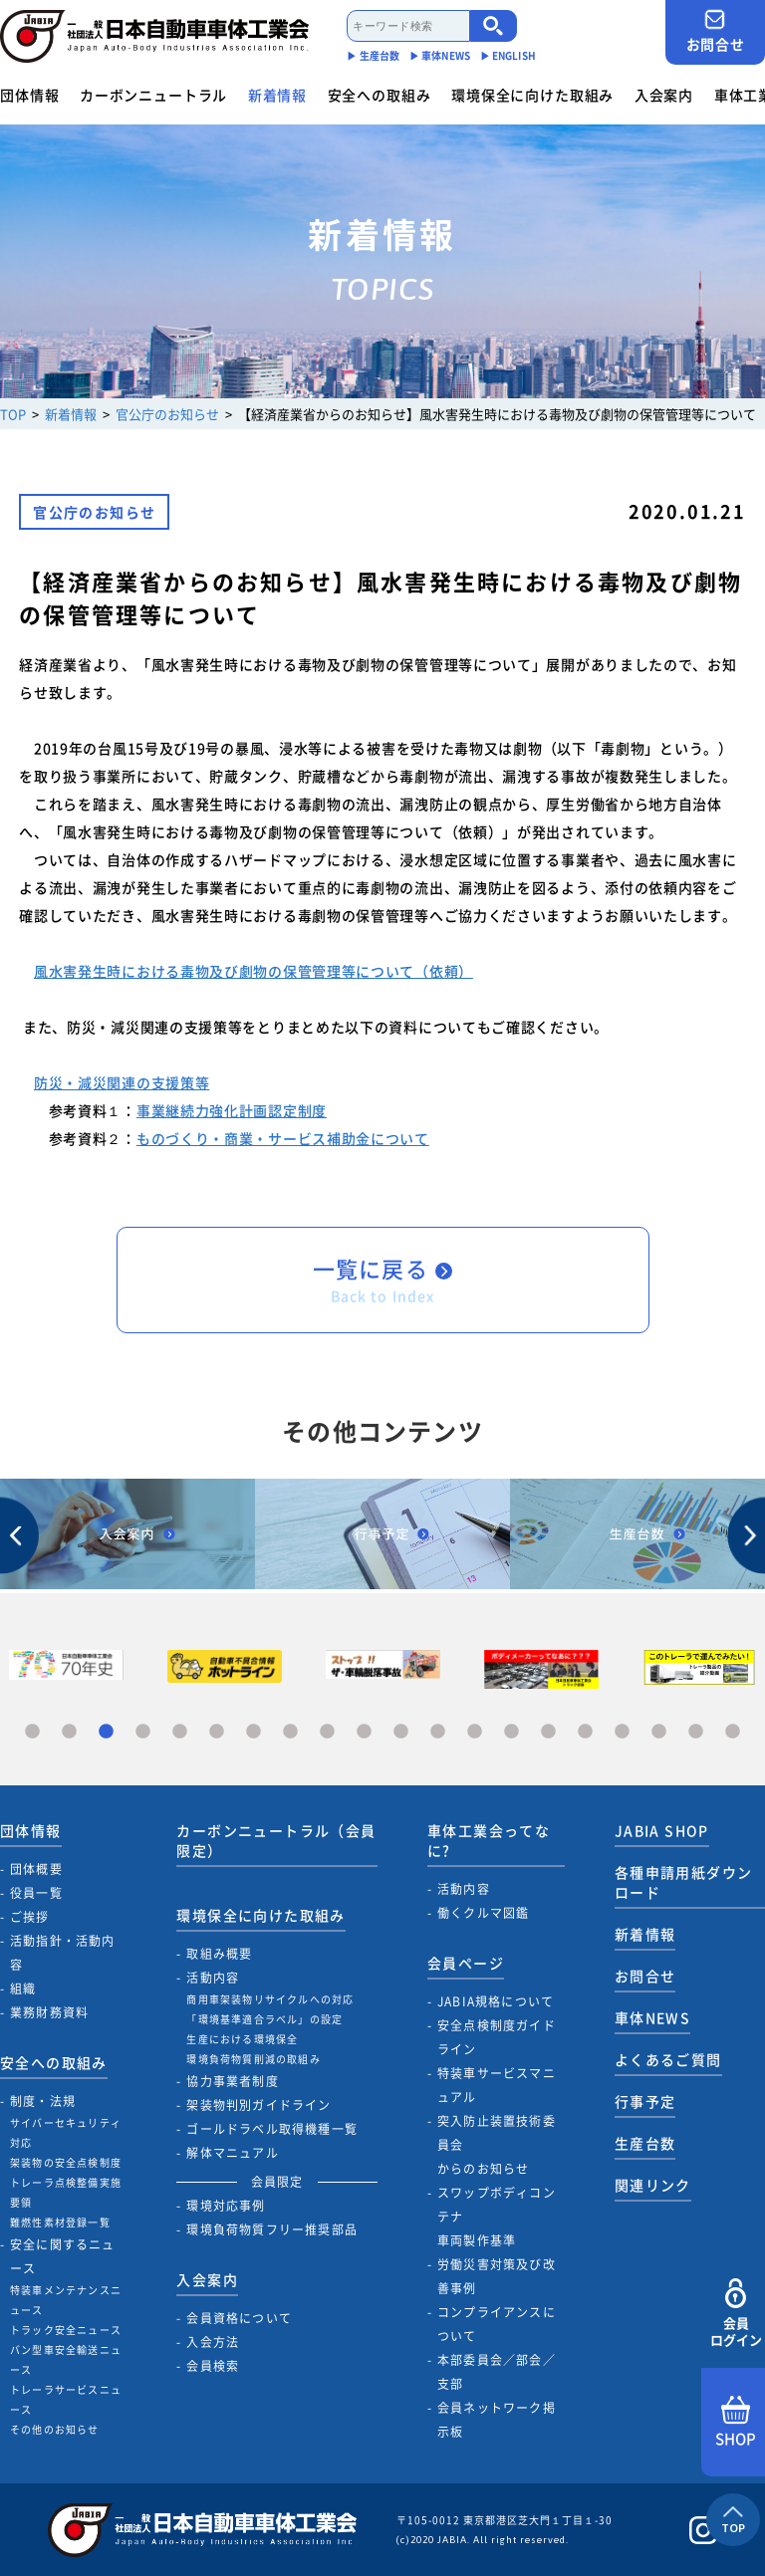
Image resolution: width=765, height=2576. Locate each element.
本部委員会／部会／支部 (496, 2372)
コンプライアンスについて (496, 2324)
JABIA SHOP (662, 1830)
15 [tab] (548, 1732)
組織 (23, 1988)
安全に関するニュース (63, 2256)
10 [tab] (364, 1732)
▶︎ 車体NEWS (439, 55)
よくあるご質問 (668, 2059)
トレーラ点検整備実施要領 (66, 2192)
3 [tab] (106, 1732)
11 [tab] (400, 1732)
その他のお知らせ (55, 2429)
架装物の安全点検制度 (66, 2162)
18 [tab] (658, 1732)
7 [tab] (253, 1732)
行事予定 (645, 2101)
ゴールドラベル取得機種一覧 (272, 2129)
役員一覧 (36, 1893)
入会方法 (212, 2342)
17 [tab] (622, 1732)
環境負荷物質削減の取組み (253, 2058)
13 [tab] (474, 1732)
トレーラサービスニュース (66, 2399)
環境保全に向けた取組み (532, 95)
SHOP (735, 2423)
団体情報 (29, 95)
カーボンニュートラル (153, 95)
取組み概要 (219, 1954)
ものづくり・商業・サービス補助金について (282, 1138)
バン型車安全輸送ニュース (66, 2359)
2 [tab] (69, 1732)
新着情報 (277, 95)
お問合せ (715, 31)
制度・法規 (43, 2101)
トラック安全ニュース (66, 2329)
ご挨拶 (30, 1917)
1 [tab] (32, 1732)
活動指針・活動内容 (63, 1953)
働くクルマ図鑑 (483, 1913)
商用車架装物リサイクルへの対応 (270, 1998)
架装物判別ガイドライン (258, 2105)
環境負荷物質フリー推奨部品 (272, 2229)
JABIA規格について (495, 2001)
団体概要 (36, 1869)
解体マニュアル (232, 2153)
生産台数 (645, 2143)
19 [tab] (695, 1732)
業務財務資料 (49, 2012)
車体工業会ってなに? (488, 1840)
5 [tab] (179, 1732)
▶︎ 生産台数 (373, 55)
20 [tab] (732, 1732)
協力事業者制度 (232, 2081)
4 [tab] (142, 1732)
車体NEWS (652, 2017)
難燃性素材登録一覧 (60, 2222)
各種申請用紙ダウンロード (684, 1882)
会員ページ (465, 1963)
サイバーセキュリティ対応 (66, 2132)
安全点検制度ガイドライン (496, 2037)
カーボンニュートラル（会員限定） (276, 1840)
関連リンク (653, 2185)
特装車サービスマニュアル (496, 2085)
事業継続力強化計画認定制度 (231, 1110)
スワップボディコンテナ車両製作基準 (496, 2216)
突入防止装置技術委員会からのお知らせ (496, 2145)
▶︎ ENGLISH (508, 55)
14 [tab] (511, 1732)
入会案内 (664, 95)
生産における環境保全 (242, 2038)
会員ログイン (735, 2313)
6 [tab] (216, 1732)
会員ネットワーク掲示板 (496, 2420)
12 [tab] (437, 1732)
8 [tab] (290, 1732)
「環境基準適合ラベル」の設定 (264, 2018)
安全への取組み (379, 95)
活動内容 (212, 1978)
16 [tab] (585, 1732)
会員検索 (212, 2366)
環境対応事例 (225, 2206)
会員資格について (239, 2318)
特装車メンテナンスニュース (66, 2299)
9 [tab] (327, 1732)
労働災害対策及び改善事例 (496, 2276)
